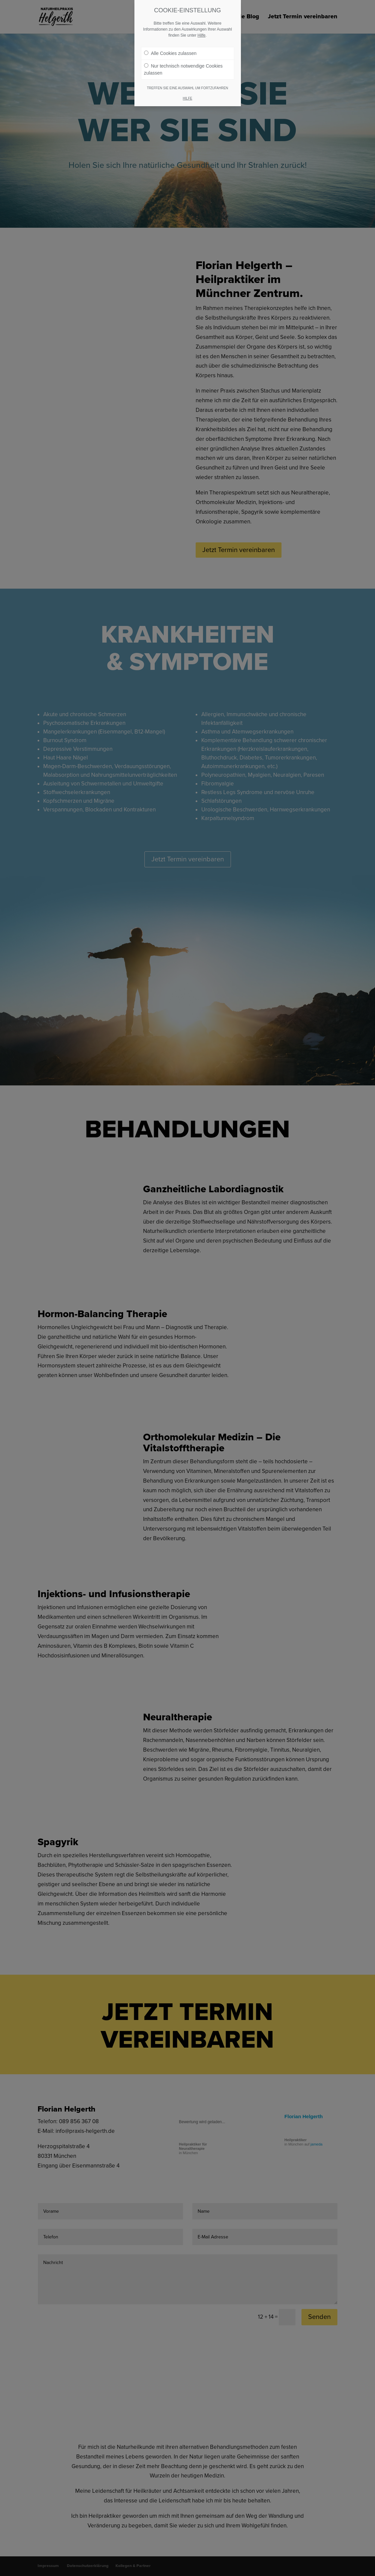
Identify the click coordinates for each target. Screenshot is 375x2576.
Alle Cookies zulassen (170, 53)
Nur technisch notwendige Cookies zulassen (183, 69)
